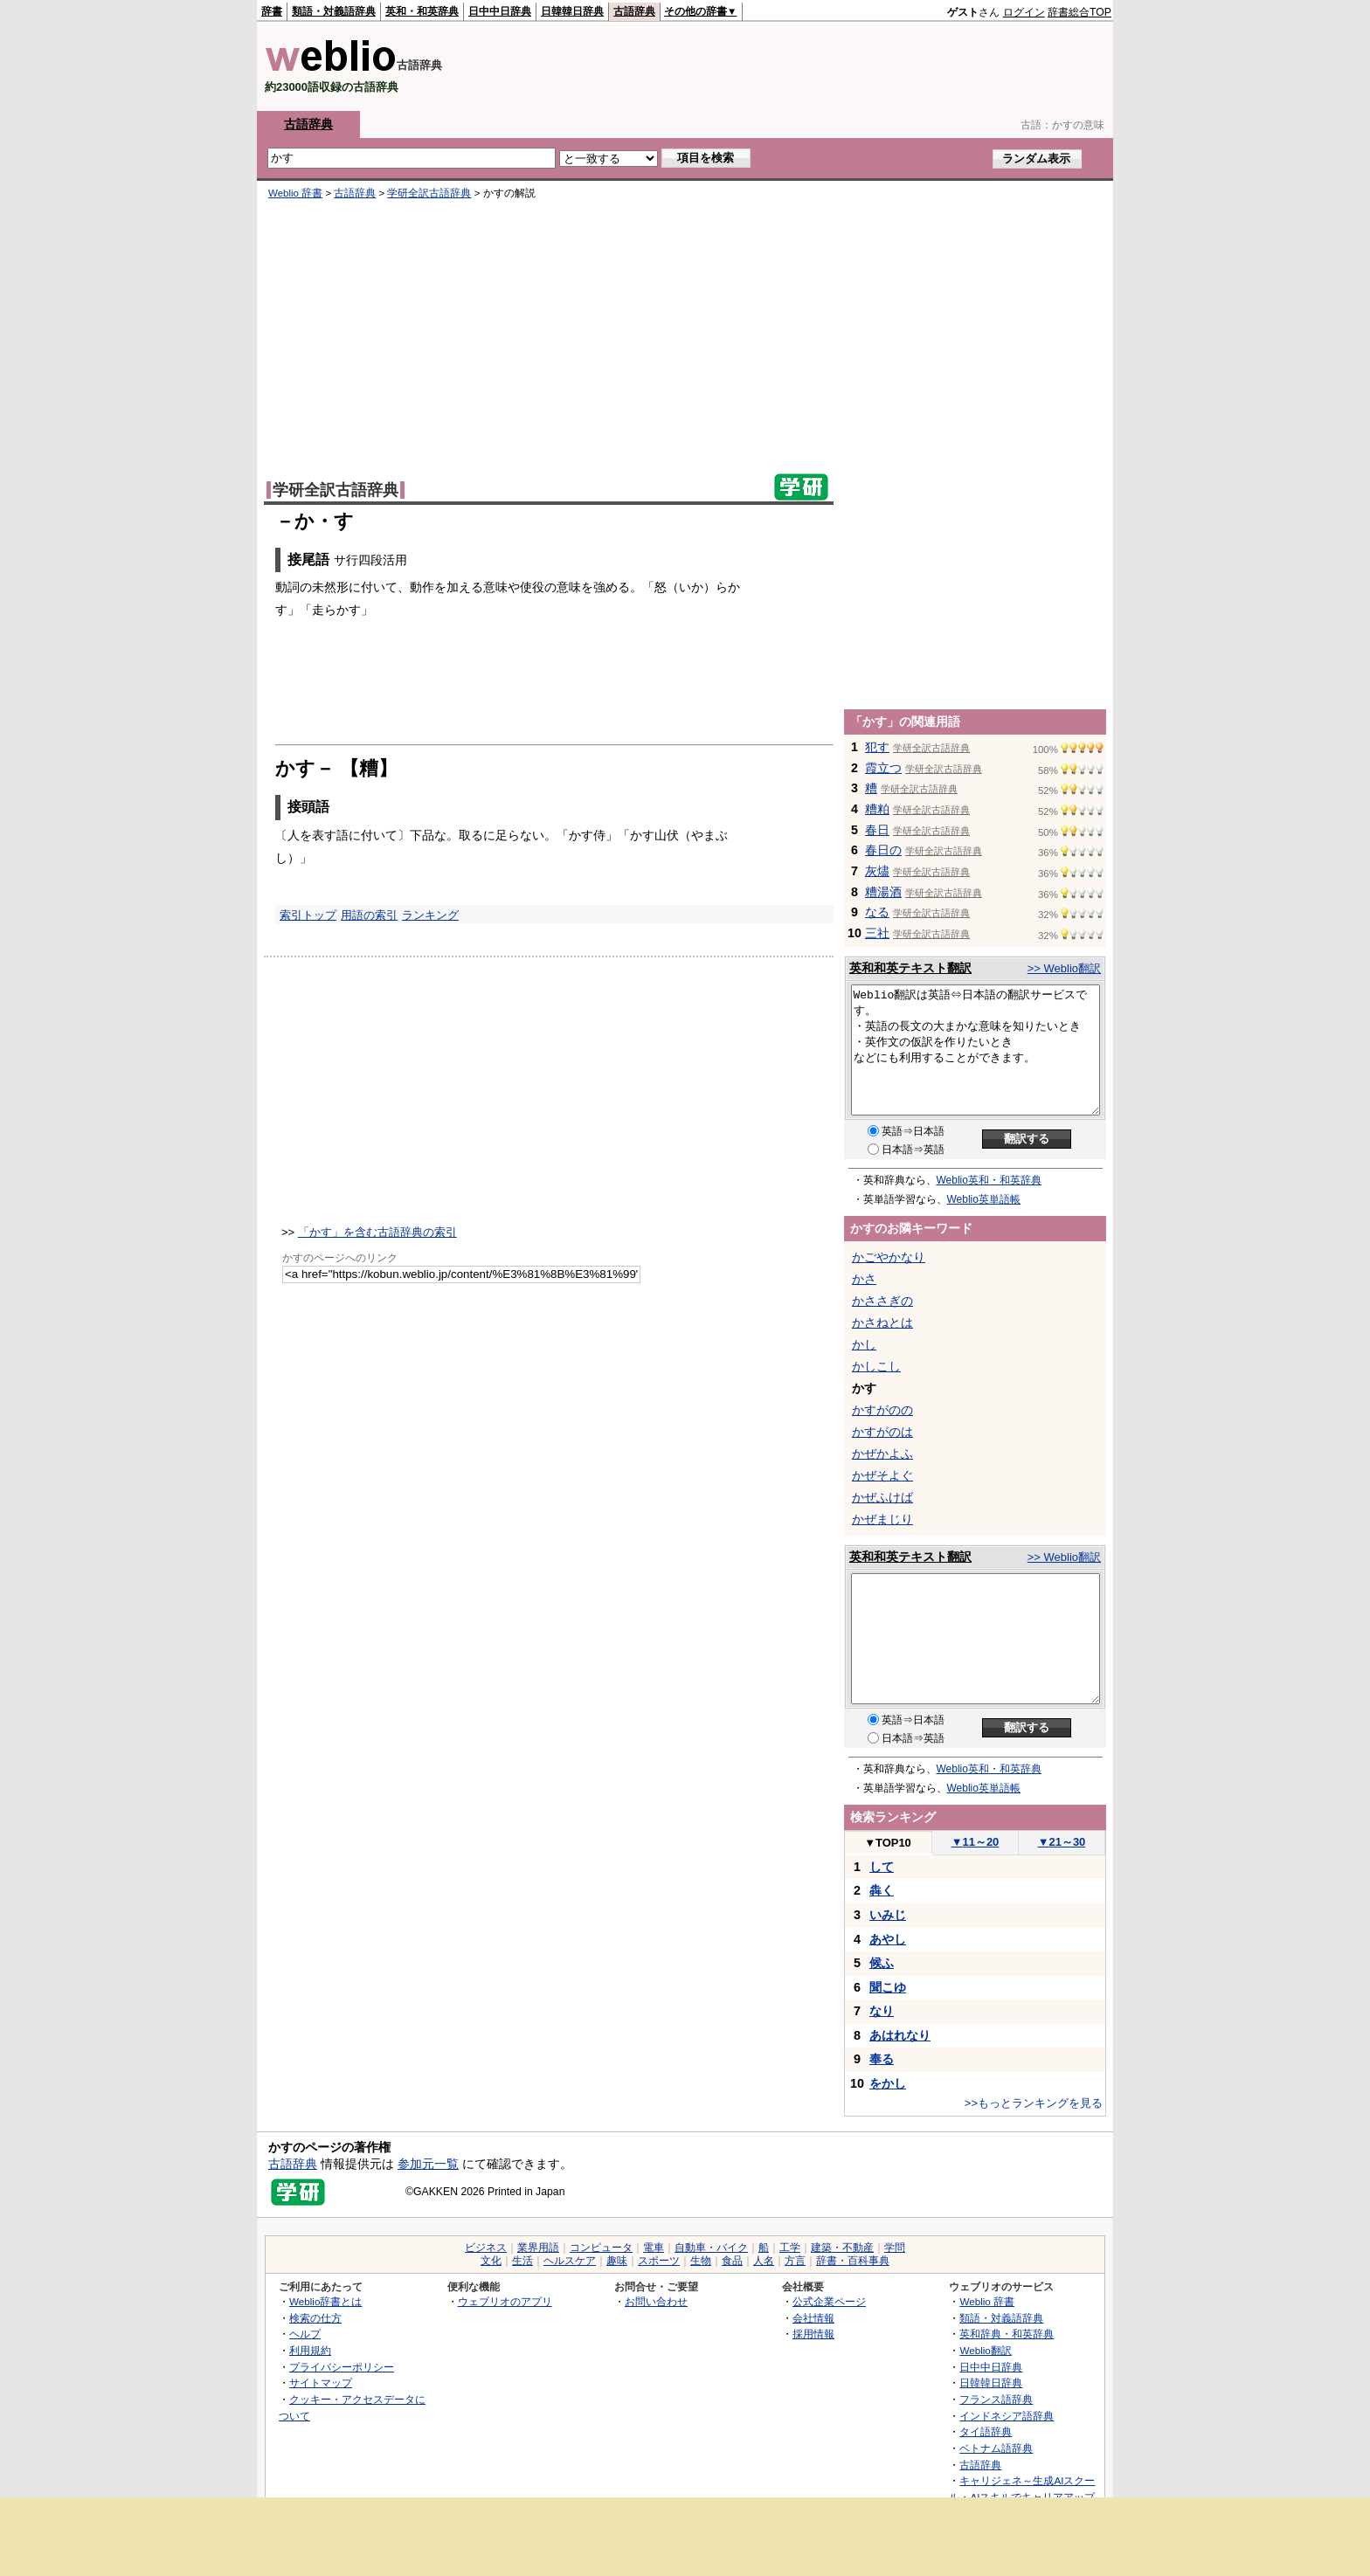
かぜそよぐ (882, 1475)
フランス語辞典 (996, 2399)
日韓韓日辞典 (572, 11)
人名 (763, 2260)
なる (877, 912)
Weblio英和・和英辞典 (989, 1180)
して (881, 1867)
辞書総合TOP (1079, 12)
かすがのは (882, 1432)
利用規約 (310, 2350)
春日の (883, 850)
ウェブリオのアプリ (505, 2301)
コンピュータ (601, 2247)
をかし (887, 2083)
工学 (789, 2247)
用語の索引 (369, 915)
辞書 (271, 11)
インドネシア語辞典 (1006, 2415)
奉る (881, 2059)
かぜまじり (882, 1519)
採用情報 (813, 2333)
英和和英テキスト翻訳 (910, 968)
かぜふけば (882, 1497)
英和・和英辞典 (422, 11)
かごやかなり (888, 1257)
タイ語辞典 (985, 2431)
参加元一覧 (428, 2164)
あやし (887, 1939)
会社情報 (813, 2318)
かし (864, 1344)
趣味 (616, 2260)
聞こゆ (887, 1987)
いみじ (887, 1915)
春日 (877, 830)
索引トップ (308, 915)
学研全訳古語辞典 (429, 193)
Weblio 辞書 (295, 193)
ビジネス (486, 2247)
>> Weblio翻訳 (1064, 968)
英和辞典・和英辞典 (1006, 2333)
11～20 (975, 1841)
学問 (894, 2247)
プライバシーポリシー (341, 2366)
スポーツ (659, 2260)
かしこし (876, 1366)
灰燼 (877, 871)
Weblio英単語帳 (984, 1199)
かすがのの (882, 1410)
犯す (877, 747)
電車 (653, 2247)
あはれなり (900, 2035)
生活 (522, 2260)
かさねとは (882, 1322)
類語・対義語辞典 (334, 11)
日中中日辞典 (499, 11)
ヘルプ (305, 2333)
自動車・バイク (711, 2247)
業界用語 (538, 2247)
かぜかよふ (882, 1454)
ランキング (430, 915)
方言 (795, 2260)
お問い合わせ (656, 2301)
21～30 (1062, 1841)
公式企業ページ (829, 2301)
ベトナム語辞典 (996, 2448)
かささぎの (882, 1301)
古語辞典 (634, 11)
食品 (732, 2260)
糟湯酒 (883, 892)
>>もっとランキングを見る (1034, 2103)
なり (881, 2011)
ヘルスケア (569, 2260)
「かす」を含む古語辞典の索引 (377, 1232)
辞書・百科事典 (852, 2260)
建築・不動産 (842, 2247)
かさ (864, 1279)
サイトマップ (320, 2382)
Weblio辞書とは (325, 2301)
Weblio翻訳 (985, 2350)
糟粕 (877, 809)
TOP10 (887, 1842)
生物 (700, 2260)
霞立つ (883, 768)
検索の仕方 (315, 2318)
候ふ (881, 1963)
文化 (491, 2260)
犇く (881, 1890)
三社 (877, 933)
